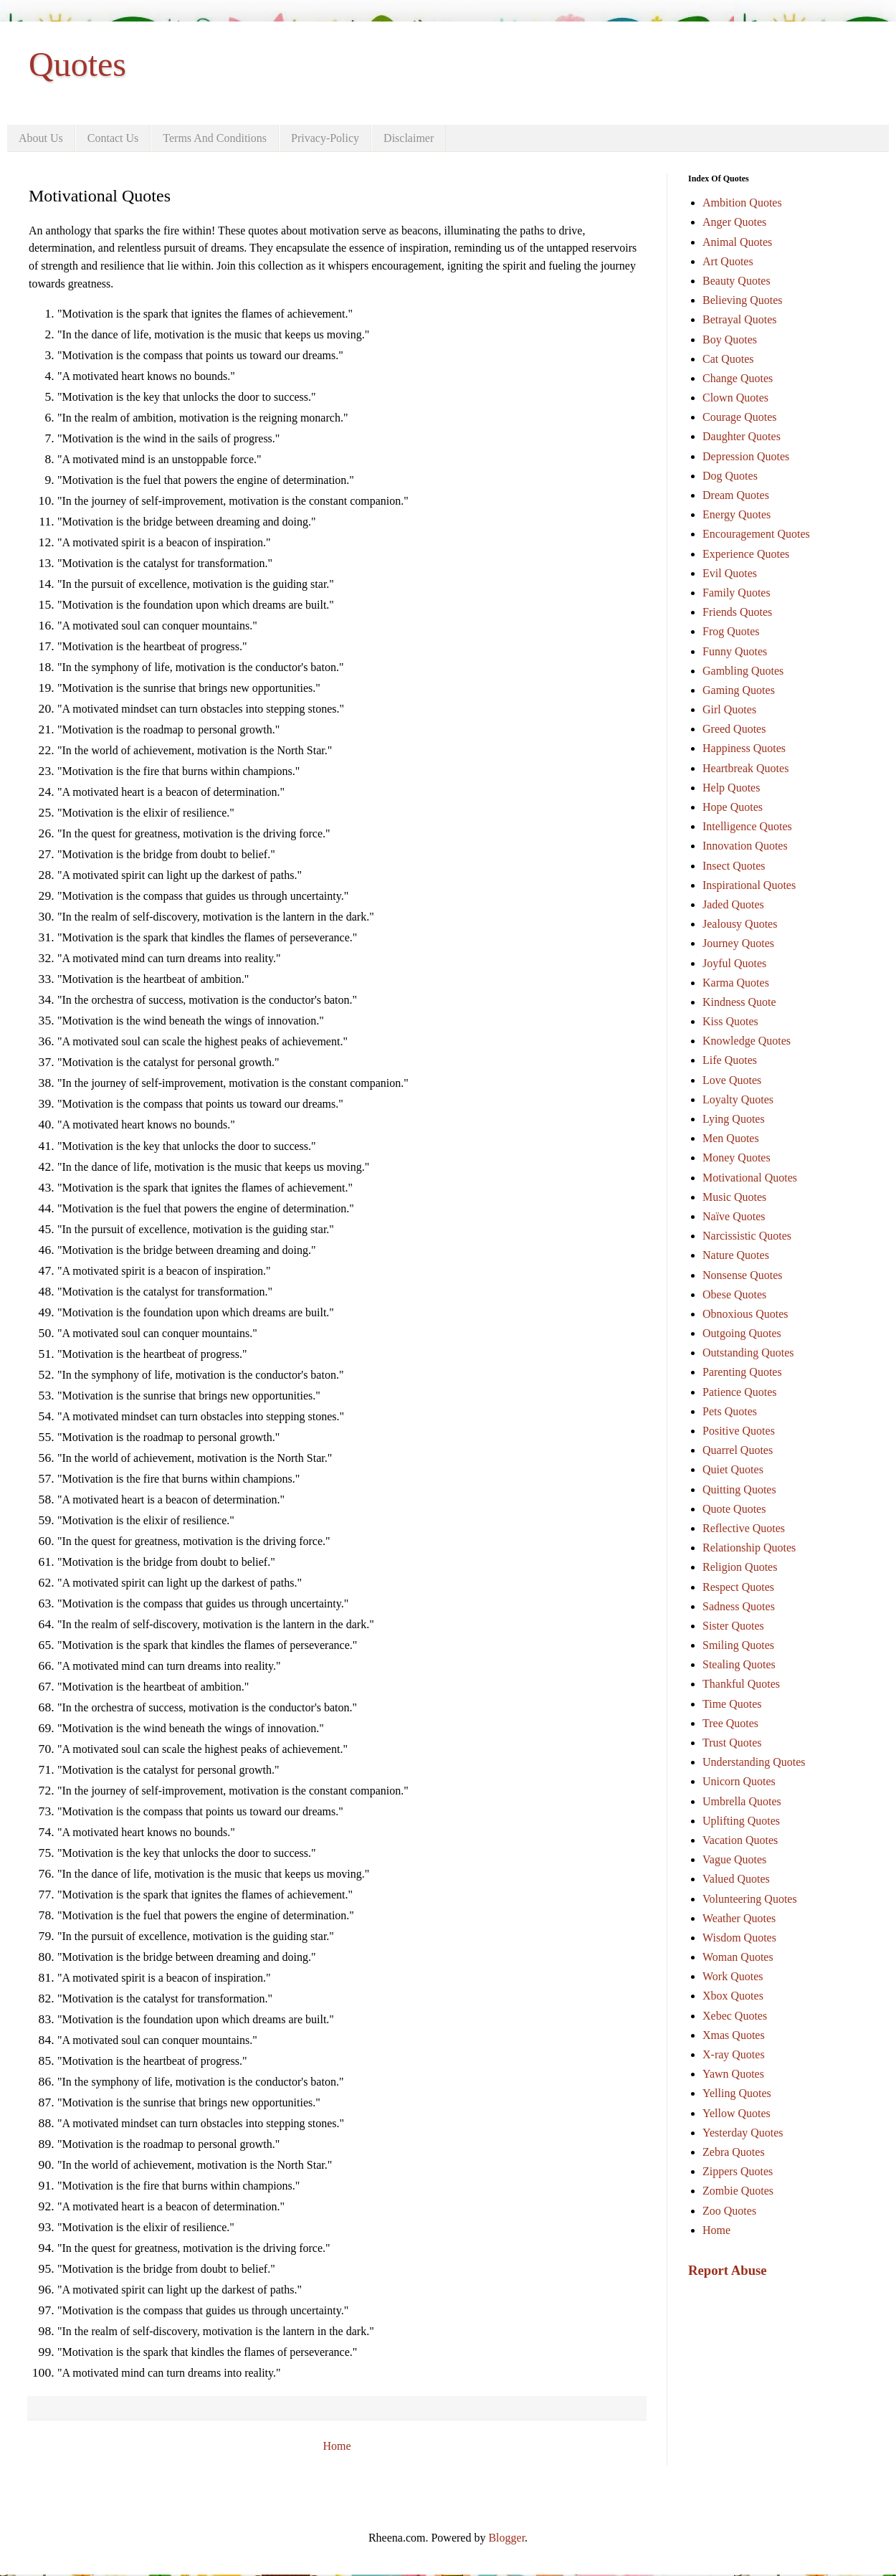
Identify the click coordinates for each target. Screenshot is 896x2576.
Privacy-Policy (325, 138)
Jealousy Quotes (739, 924)
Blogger (506, 2538)
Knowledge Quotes (746, 1041)
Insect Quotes (734, 866)
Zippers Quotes (737, 2171)
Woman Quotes (737, 1957)
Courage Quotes (739, 417)
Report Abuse (727, 2270)
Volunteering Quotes (749, 1899)
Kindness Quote (739, 1002)
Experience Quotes (745, 554)
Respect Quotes (738, 1587)
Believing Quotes (742, 300)
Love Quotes (731, 1080)
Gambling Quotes (742, 671)
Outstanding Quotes (748, 1352)
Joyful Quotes (734, 963)
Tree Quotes (730, 1723)
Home (337, 2446)
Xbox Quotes (732, 1996)
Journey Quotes (738, 943)
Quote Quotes (734, 1509)
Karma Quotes (735, 982)
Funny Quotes (734, 651)
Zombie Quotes (737, 2191)
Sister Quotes (733, 1626)
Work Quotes (732, 1976)
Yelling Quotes (736, 2093)
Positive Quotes (738, 1431)
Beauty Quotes (736, 281)
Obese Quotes (734, 1294)
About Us (41, 138)
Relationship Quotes (749, 1547)
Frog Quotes (731, 631)
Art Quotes (727, 261)
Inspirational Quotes (749, 885)
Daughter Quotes (741, 436)
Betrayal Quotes (739, 319)
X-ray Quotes (733, 2054)
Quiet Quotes (732, 1469)
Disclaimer (408, 138)
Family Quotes (736, 592)
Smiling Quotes (738, 1645)
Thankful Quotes (741, 1684)
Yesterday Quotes (742, 2132)
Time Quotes (732, 1704)
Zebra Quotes (733, 2152)
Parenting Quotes (742, 1372)
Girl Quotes (729, 709)
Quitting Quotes (739, 1489)
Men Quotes (730, 1138)
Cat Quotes (728, 359)
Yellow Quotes (736, 2113)
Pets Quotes (729, 1411)
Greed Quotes (734, 729)
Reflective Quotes (743, 1528)
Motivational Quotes (749, 1177)
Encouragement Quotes (756, 534)
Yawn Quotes (733, 2074)
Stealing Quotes (739, 1664)
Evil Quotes (729, 573)
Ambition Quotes (742, 202)
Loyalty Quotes (737, 1099)
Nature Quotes (735, 1255)
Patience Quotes (739, 1392)
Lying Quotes (733, 1119)
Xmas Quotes (733, 2035)
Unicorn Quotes (739, 1781)
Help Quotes (731, 787)
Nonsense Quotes (742, 1275)
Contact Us (113, 138)
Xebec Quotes (734, 2016)
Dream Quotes (735, 495)
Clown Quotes (735, 397)
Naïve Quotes (734, 1216)
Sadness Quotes (738, 1606)
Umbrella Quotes (741, 1801)
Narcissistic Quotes (746, 1236)
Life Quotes (729, 1060)
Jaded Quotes (733, 904)
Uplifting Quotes (741, 1821)
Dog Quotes (730, 476)
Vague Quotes (734, 1859)
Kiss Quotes (730, 1021)
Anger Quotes (734, 222)
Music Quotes (734, 1197)
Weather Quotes (739, 1918)
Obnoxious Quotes (745, 1314)
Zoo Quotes (729, 2211)
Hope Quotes (732, 807)
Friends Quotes (737, 612)
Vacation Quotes (740, 1840)
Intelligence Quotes (747, 826)
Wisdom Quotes (739, 1937)
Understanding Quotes (754, 1762)
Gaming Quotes (738, 690)
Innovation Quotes (745, 846)
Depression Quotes (745, 456)
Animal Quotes (737, 242)
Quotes (77, 64)
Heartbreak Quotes (745, 768)
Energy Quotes (736, 514)
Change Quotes (737, 378)
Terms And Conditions (215, 138)
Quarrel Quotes (737, 1450)
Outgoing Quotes (741, 1333)
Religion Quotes (739, 1567)
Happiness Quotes (744, 748)
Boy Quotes (729, 339)
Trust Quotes (732, 1742)
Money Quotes (736, 1157)
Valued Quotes (736, 1879)
